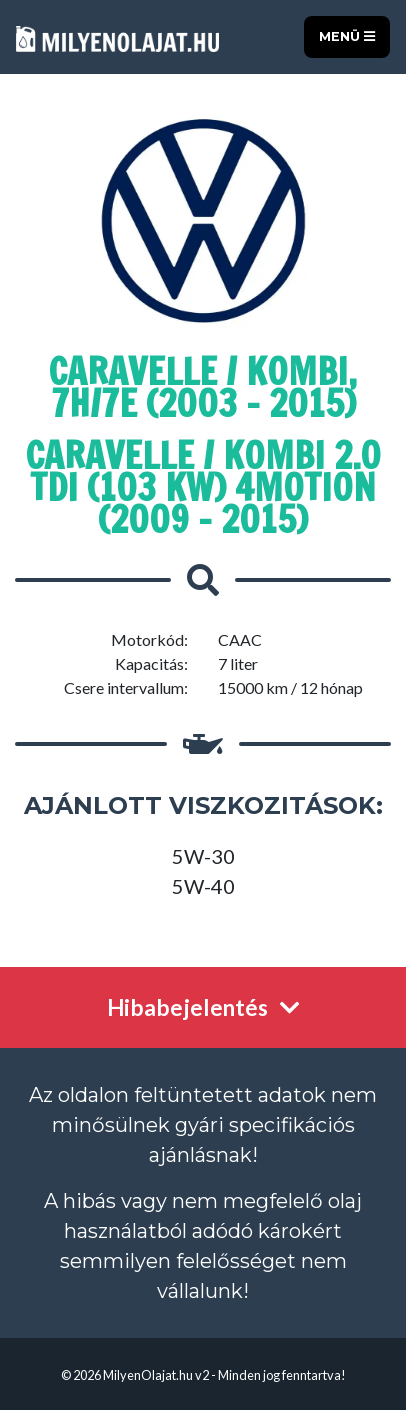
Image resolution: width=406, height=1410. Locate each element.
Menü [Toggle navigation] (347, 36)
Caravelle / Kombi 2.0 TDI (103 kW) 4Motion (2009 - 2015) (203, 487)
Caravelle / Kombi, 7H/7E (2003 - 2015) (203, 387)
